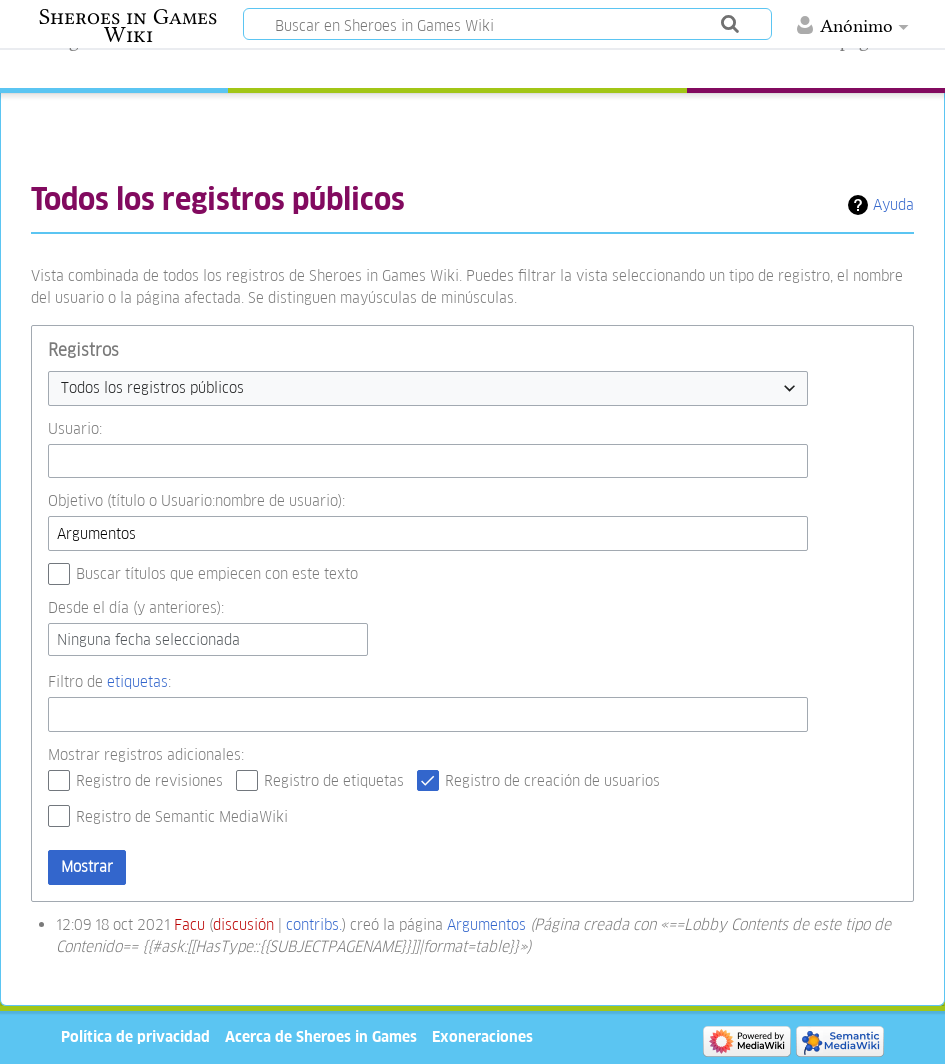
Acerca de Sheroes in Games (321, 1036)
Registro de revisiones (149, 780)
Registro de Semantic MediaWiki (182, 816)
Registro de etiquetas (334, 780)
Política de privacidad (135, 1036)
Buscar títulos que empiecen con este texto (217, 573)
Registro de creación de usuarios (552, 780)
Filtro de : (109, 681)
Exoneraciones (482, 1036)
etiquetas (137, 681)
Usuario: (75, 428)
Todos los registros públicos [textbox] (152, 387)
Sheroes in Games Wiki (128, 26)
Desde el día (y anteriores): (136, 607)
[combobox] (428, 388)
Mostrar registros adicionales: (146, 754)
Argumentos (486, 924)
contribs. (314, 924)
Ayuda (893, 204)
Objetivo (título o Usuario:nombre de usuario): (196, 500)
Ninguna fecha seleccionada (148, 639)
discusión (243, 924)
